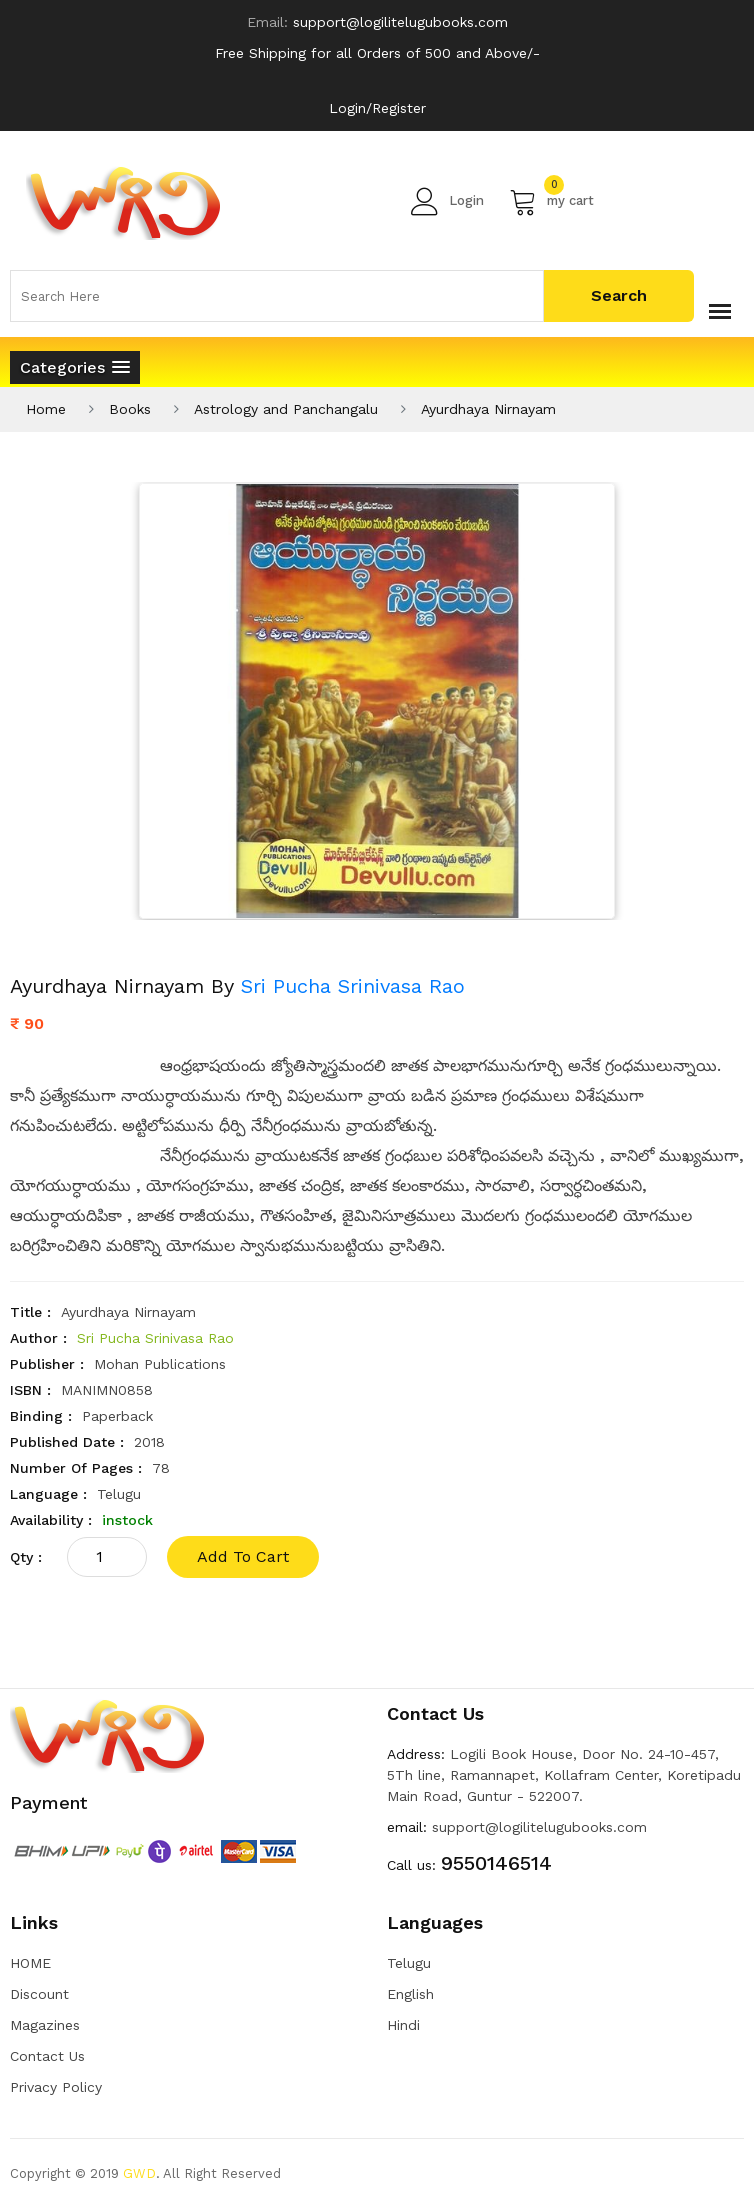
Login (447, 201)
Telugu (409, 1963)
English (410, 1994)
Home (46, 409)
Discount (39, 1994)
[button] (75, 367)
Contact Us (47, 2056)
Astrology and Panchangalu (286, 409)
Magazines (45, 2025)
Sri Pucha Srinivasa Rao (353, 986)
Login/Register (377, 108)
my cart (551, 201)
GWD (139, 2173)
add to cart (243, 1556)
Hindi (403, 2025)
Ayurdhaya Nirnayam (488, 409)
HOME (30, 1963)
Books (130, 409)
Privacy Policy (56, 2087)
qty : (26, 1557)
